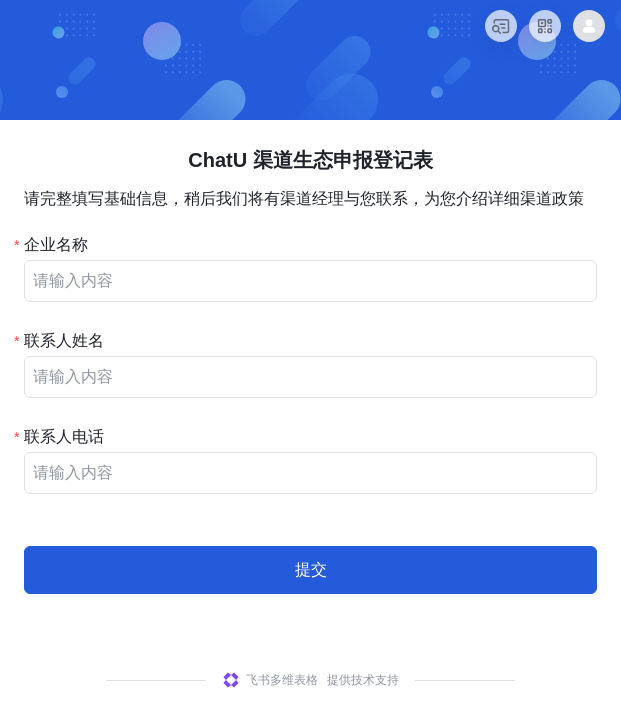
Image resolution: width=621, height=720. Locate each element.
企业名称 (56, 244)
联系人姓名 (64, 340)
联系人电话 (64, 436)
